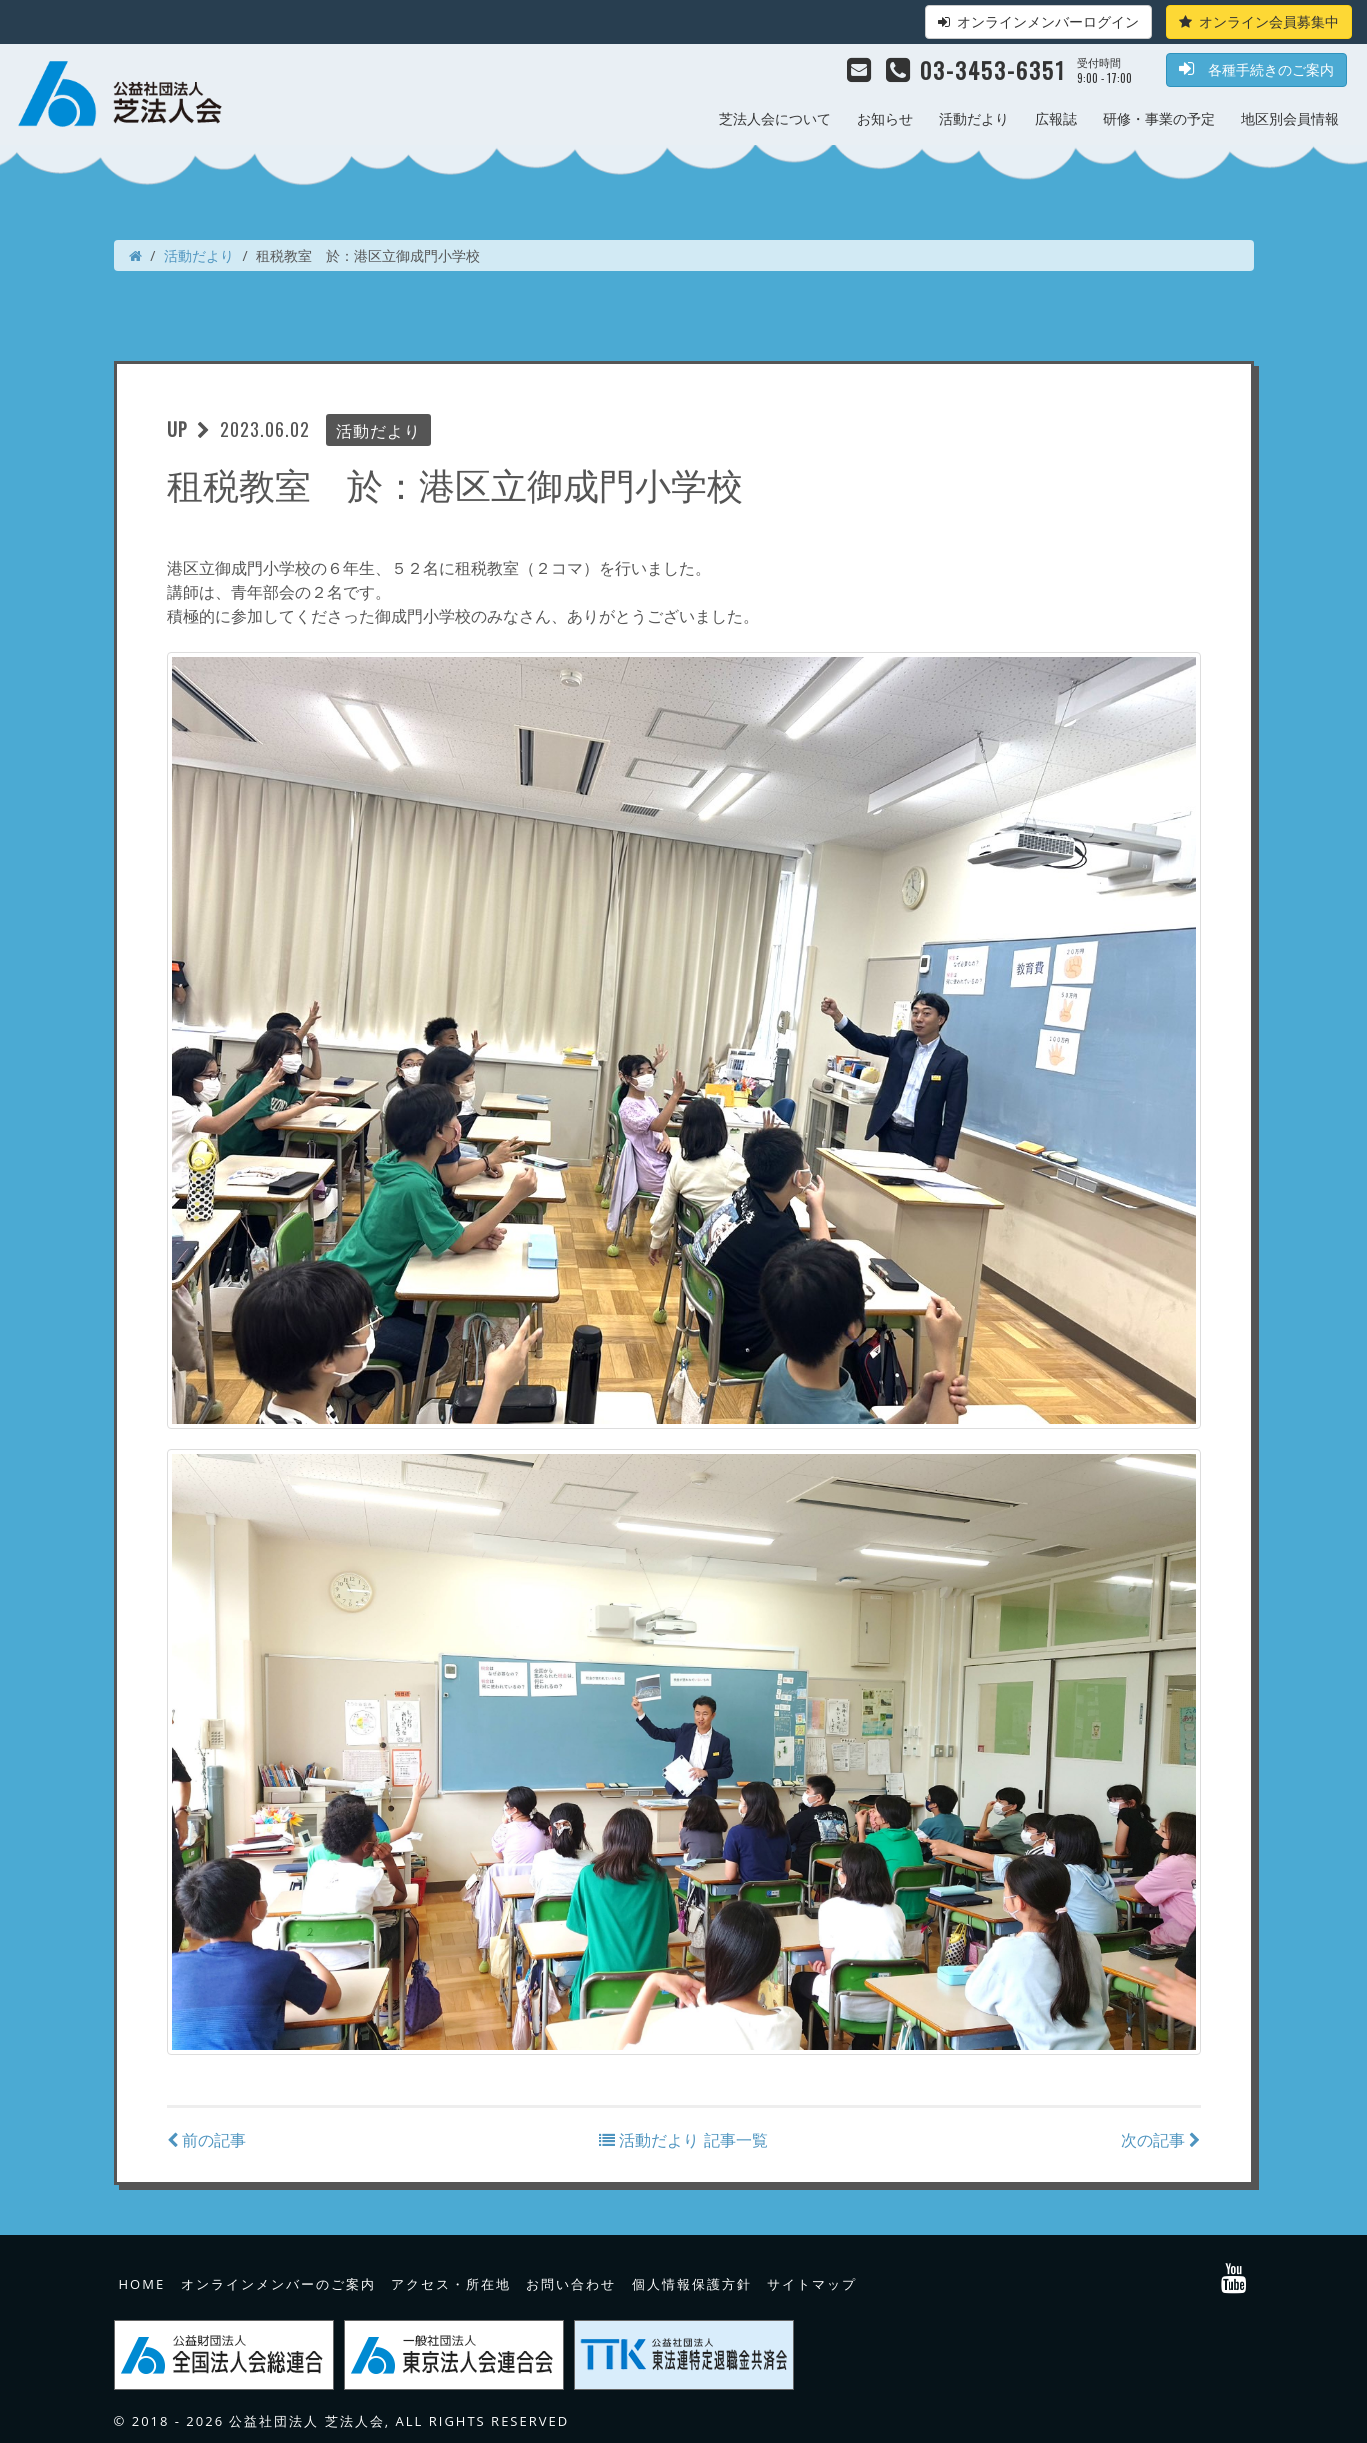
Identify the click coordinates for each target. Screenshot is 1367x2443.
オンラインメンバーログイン (1038, 21)
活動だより (974, 118)
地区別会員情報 (1290, 118)
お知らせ (885, 118)
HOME (142, 2284)
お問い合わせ (571, 2284)
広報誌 (1056, 118)
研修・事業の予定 (1159, 118)
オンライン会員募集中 (1259, 21)
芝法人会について (775, 118)
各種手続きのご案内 (1256, 69)
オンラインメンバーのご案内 (278, 2284)
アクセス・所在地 (451, 2284)
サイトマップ (812, 2284)
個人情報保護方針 (692, 2284)
